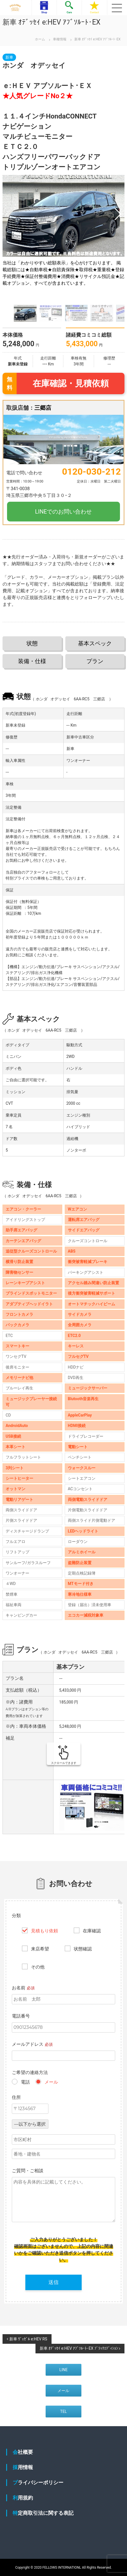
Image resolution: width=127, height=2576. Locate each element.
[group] (63, 238)
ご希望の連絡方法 (30, 2072)
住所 (16, 2097)
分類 (16, 1915)
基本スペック (95, 643)
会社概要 (23, 2452)
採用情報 (23, 2467)
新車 (9, 57)
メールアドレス (32, 2044)
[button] (118, 214)
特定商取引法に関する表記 (43, 2513)
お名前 (23, 1987)
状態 (32, 643)
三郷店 (42, 407)
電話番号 (21, 2016)
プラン (94, 661)
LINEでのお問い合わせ (63, 511)
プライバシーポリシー (38, 2482)
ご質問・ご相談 (27, 2170)
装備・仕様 (32, 661)
